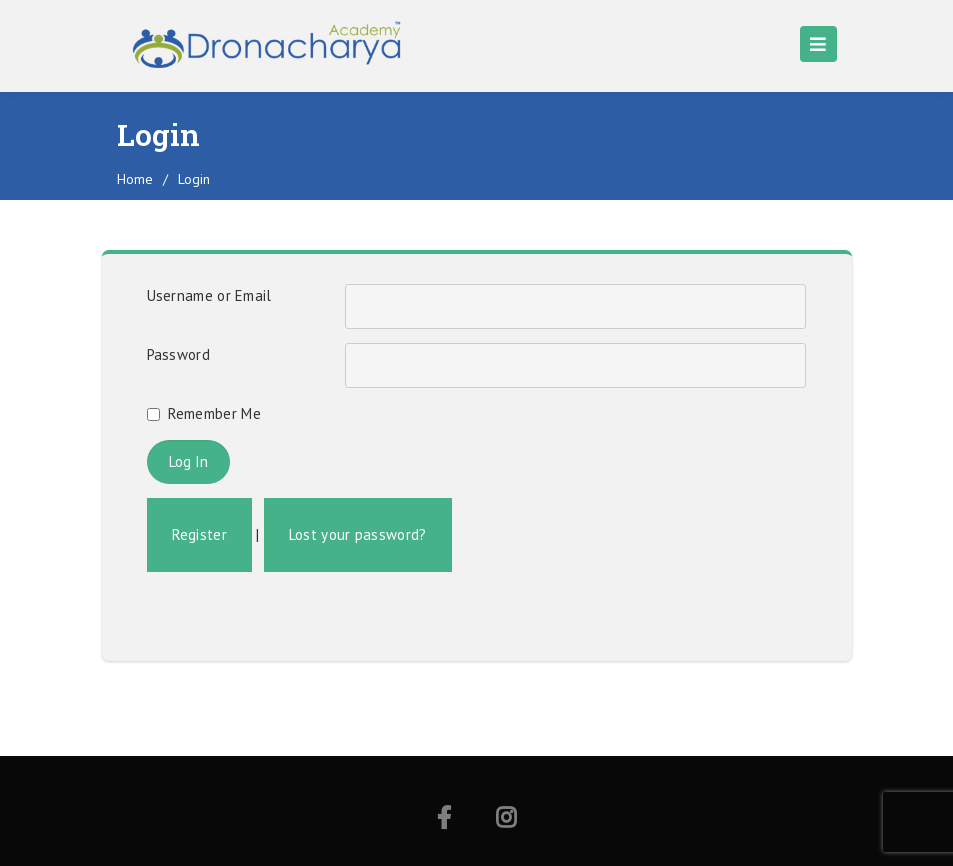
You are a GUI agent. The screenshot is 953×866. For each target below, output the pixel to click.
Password (178, 354)
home (135, 179)
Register (199, 534)
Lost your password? (358, 534)
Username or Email (209, 295)
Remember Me (214, 413)
